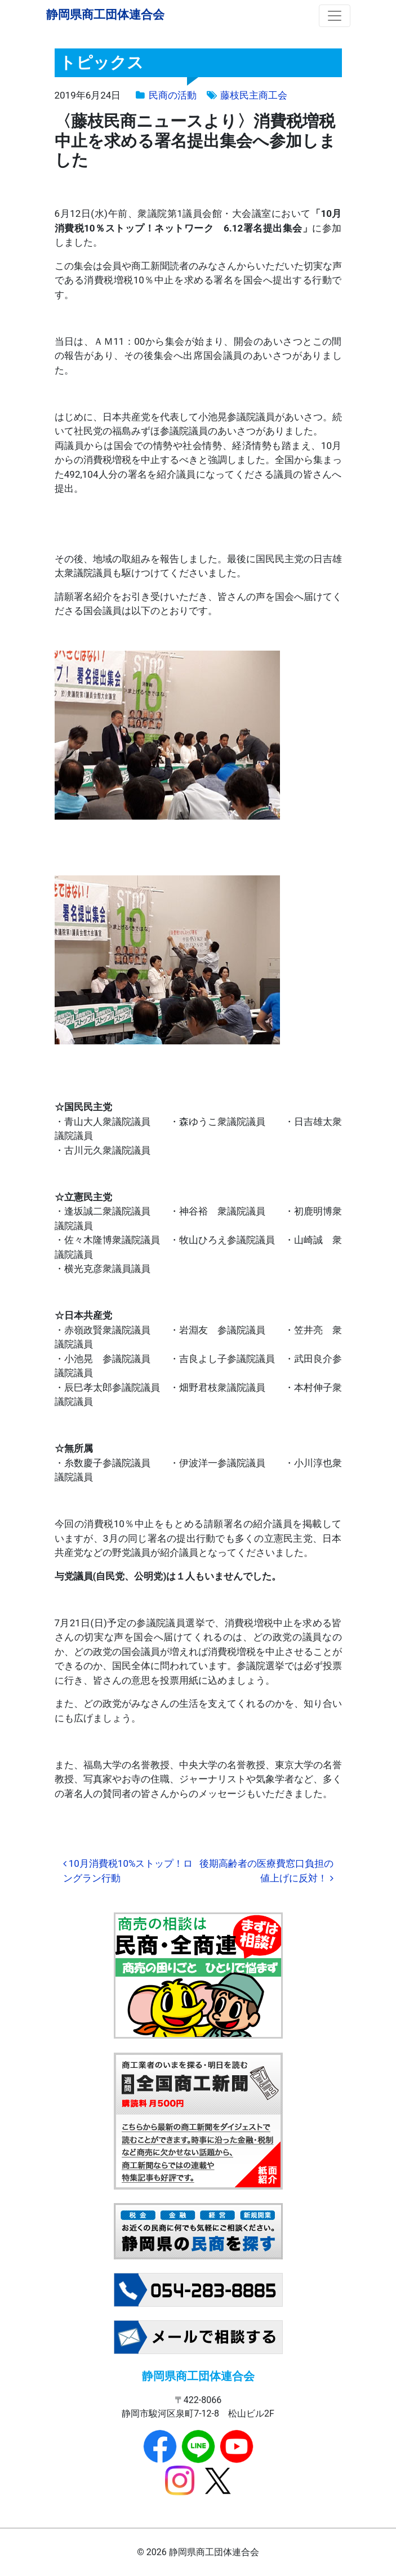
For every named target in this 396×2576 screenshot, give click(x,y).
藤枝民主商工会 (253, 95)
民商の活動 (173, 95)
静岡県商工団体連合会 (105, 14)
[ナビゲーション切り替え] (334, 16)
